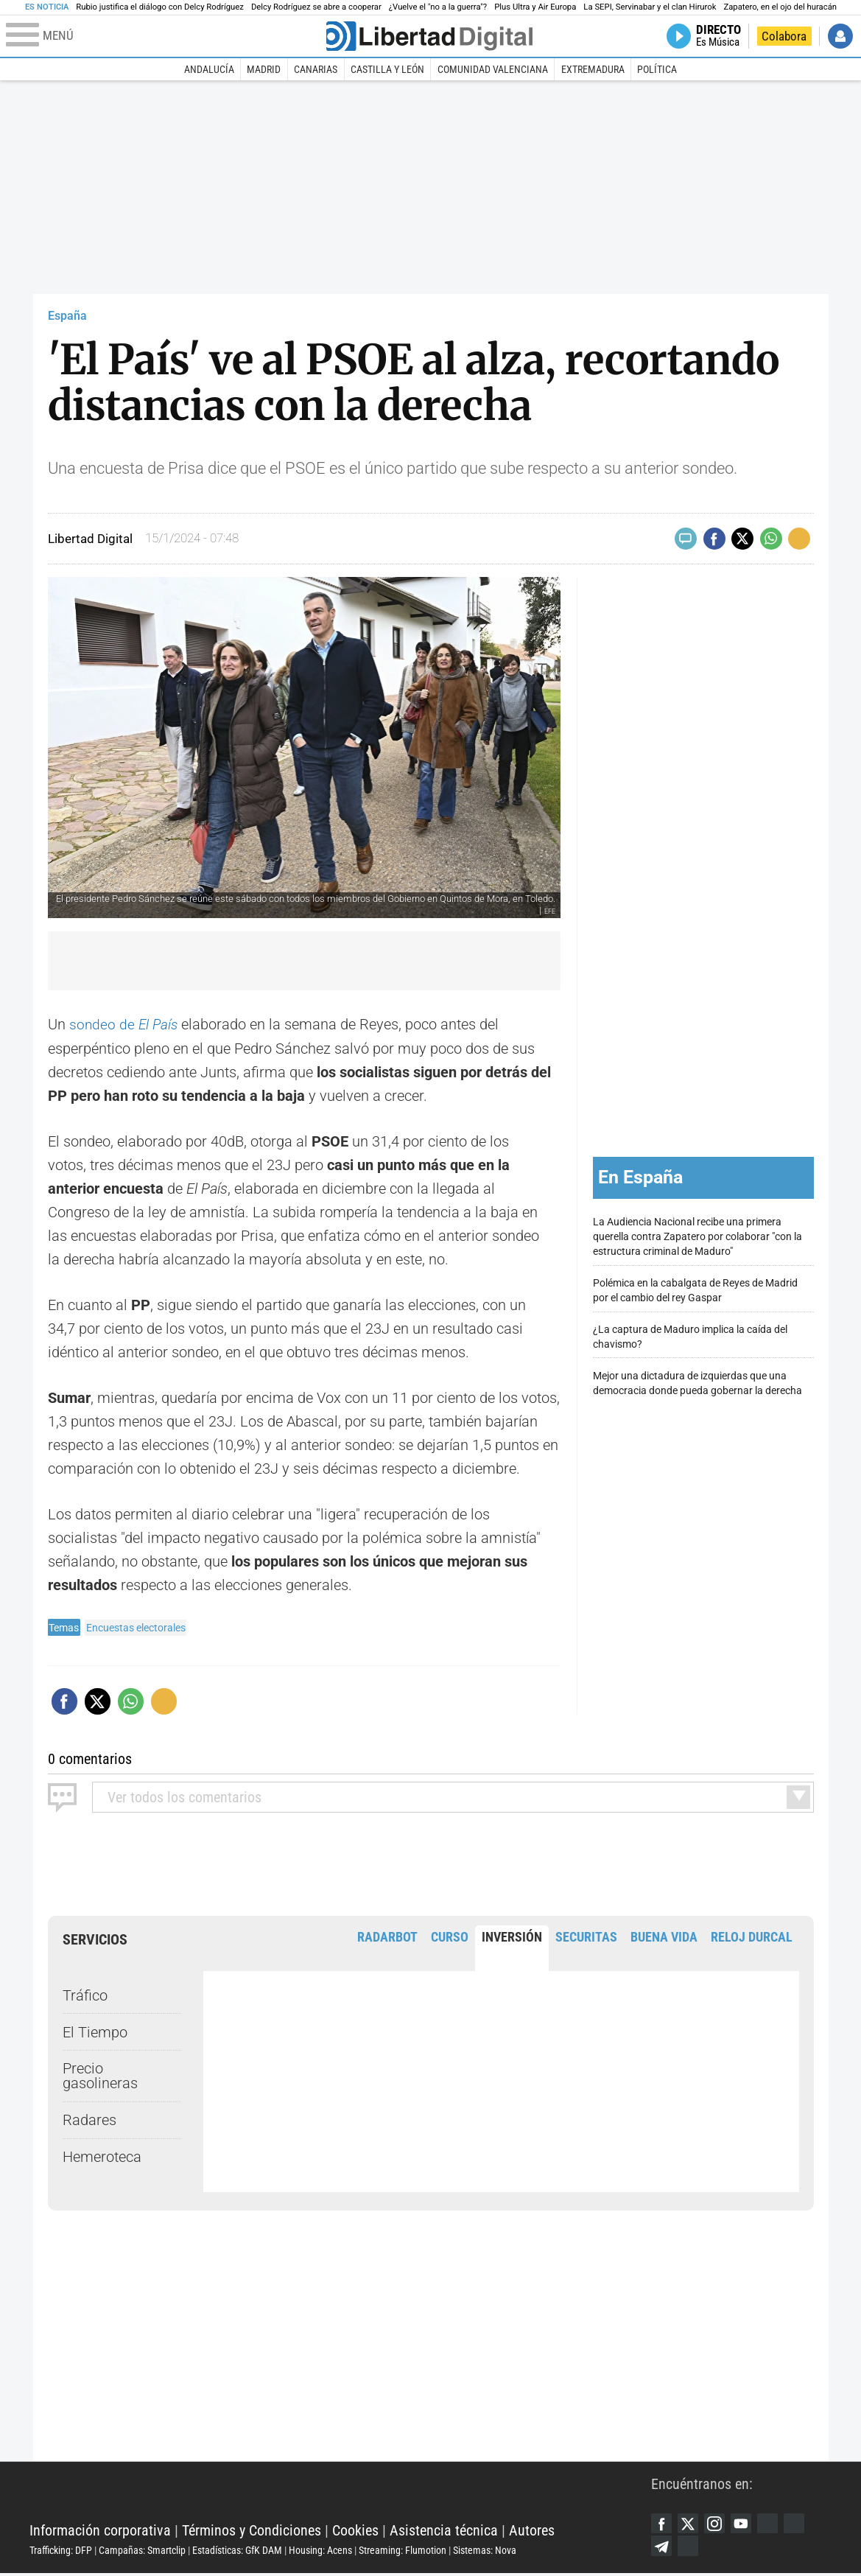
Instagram (718, 2524)
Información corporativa (100, 2532)
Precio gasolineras (100, 2075)
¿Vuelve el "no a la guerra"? (438, 7)
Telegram (662, 2548)
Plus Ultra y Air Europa (535, 7)
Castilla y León (387, 69)
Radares (89, 2120)
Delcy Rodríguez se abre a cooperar (316, 7)
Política (657, 69)
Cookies (355, 2532)
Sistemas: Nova (484, 2552)
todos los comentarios (184, 1796)
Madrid (264, 69)
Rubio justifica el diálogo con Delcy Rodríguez (160, 7)
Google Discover (774, 2524)
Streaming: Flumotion (402, 2552)
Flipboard (802, 2524)
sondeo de (124, 1024)
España (67, 316)
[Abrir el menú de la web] (164, 36)
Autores (532, 2532)
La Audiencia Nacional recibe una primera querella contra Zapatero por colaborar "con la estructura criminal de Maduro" (697, 1237)
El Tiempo (95, 2031)
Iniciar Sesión (840, 36)
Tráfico (85, 1994)
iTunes (690, 2548)
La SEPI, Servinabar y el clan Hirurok (649, 7)
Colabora (784, 36)
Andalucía (209, 69)
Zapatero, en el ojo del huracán (780, 7)
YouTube (746, 2524)
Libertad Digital (340, 2495)
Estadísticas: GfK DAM (237, 2552)
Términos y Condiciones (251, 2532)
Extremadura (593, 69)
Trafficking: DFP (60, 2552)
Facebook (662, 2524)
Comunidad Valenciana (492, 69)
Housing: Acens (320, 2552)
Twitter (690, 2524)
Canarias (315, 69)
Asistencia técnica (444, 2532)
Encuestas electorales (136, 1627)
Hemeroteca (102, 2156)
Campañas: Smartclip (142, 2552)
